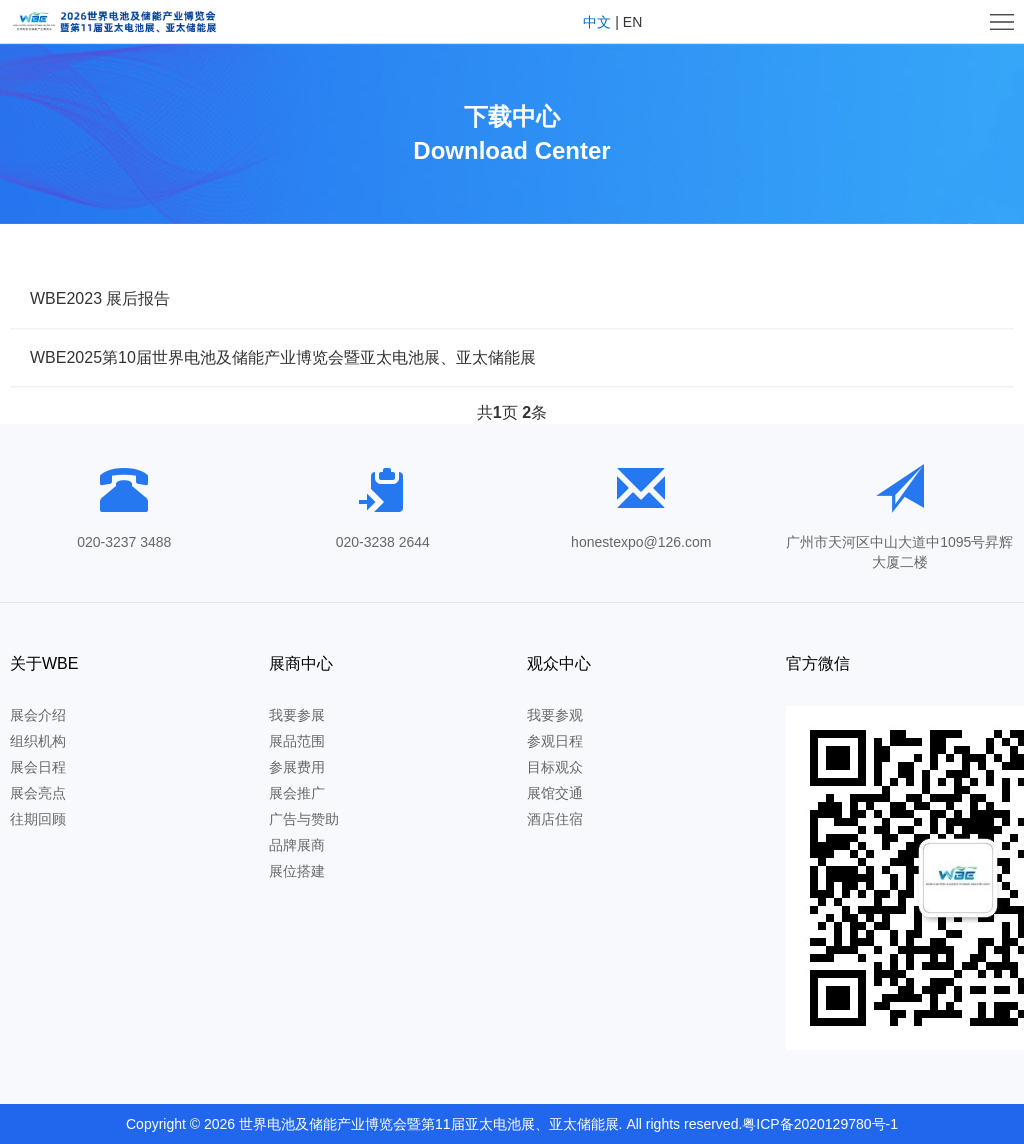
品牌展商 (297, 845)
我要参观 (555, 715)
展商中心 (301, 663)
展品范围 (297, 741)
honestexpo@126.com (641, 542)
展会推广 (297, 793)
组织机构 (38, 741)
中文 (597, 22)
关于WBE (44, 663)
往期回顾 (38, 819)
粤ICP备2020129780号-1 (820, 1124)
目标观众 (555, 767)
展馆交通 (555, 793)
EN (632, 22)
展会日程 (38, 767)
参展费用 (297, 767)
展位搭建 (297, 871)
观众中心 (559, 663)
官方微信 (818, 663)
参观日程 (555, 741)
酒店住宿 (555, 819)
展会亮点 (38, 793)
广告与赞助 (304, 819)
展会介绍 (38, 715)
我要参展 (297, 715)
